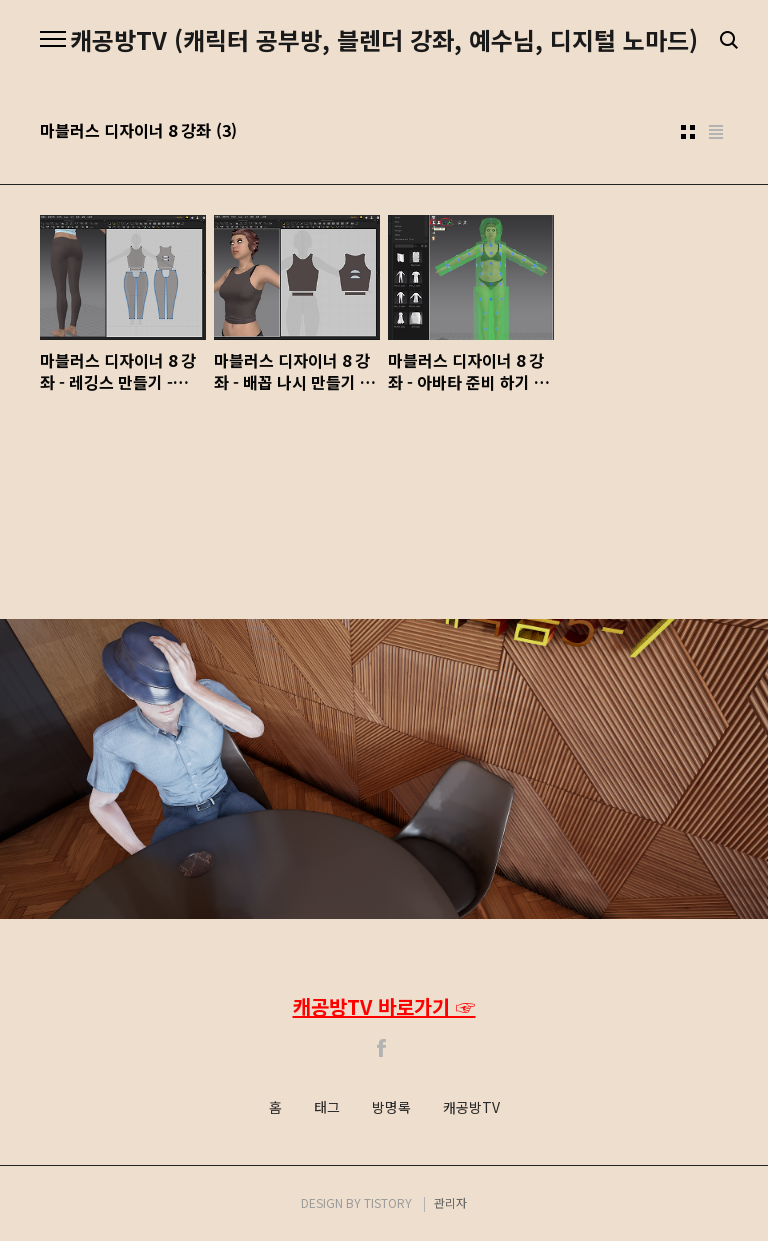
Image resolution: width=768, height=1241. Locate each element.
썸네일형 (688, 132)
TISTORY (388, 1202)
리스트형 (716, 132)
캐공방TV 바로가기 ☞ (384, 1006)
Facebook (382, 1048)
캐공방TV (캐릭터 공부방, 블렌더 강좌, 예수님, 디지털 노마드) (384, 40)
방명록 (391, 1108)
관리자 (450, 1202)
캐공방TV (471, 1108)
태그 (327, 1108)
